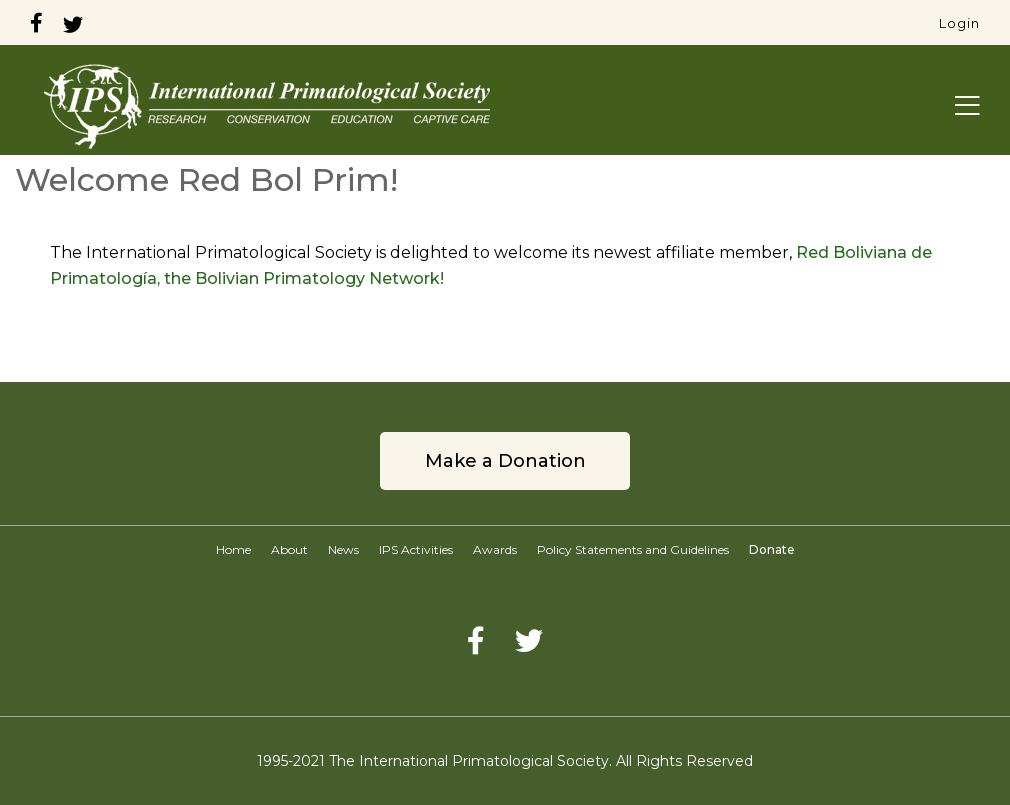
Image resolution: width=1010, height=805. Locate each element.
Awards (495, 549)
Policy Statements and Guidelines (633, 549)
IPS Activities (416, 549)
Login (959, 23)
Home (233, 549)
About (289, 549)
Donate (772, 549)
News (343, 549)
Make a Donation (505, 461)
